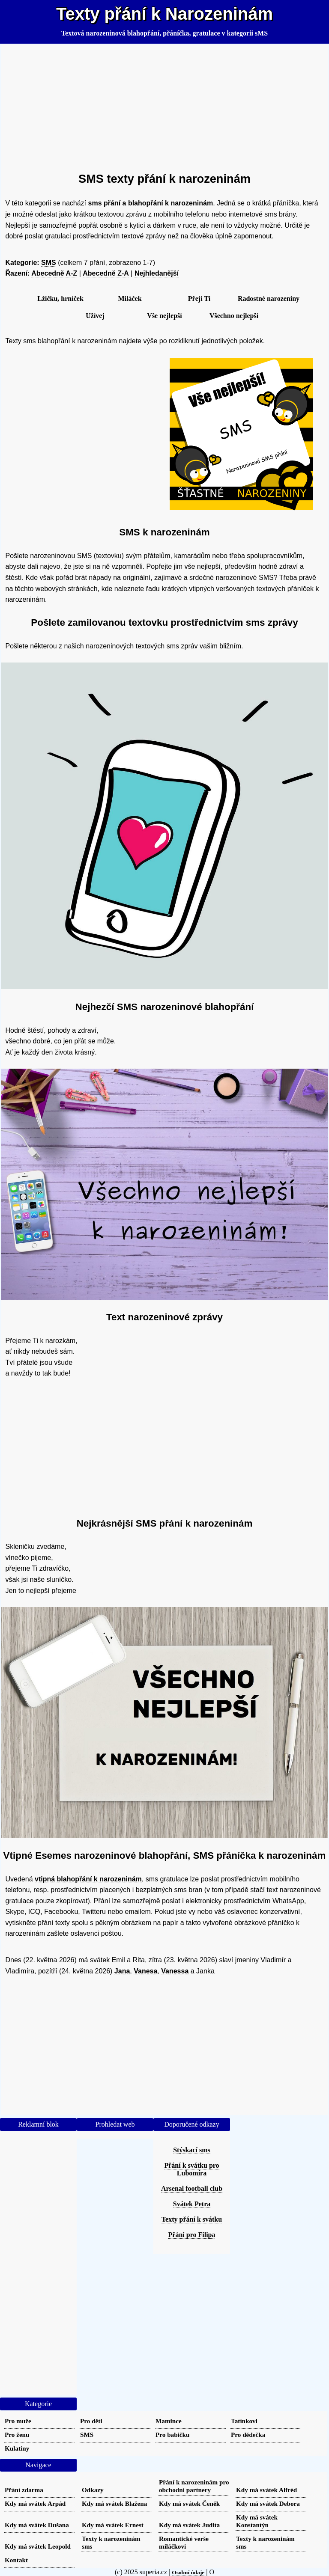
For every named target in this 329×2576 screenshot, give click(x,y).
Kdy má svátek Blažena (114, 2503)
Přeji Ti (199, 298)
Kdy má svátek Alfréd (266, 2489)
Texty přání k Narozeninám (164, 13)
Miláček (129, 298)
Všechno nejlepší (233, 315)
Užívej (95, 315)
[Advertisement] (164, 104)
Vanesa (145, 1971)
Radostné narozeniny (268, 298)
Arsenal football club (191, 2188)
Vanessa (174, 1971)
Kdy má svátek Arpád (35, 2503)
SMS (48, 262)
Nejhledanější (157, 273)
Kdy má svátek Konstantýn (257, 2521)
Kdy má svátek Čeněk (189, 2503)
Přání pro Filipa (191, 2234)
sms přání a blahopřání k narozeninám (150, 203)
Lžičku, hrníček (60, 298)
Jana (122, 1971)
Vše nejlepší (164, 315)
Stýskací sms (191, 2150)
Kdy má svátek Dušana (37, 2524)
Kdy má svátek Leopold (38, 2546)
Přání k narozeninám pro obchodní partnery (194, 2485)
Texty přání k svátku (192, 2219)
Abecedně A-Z (54, 273)
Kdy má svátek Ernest (113, 2524)
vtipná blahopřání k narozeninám (88, 1879)
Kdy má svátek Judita (189, 2524)
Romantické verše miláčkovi (184, 2542)
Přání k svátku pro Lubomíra (191, 2169)
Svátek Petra (192, 2204)
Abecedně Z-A (106, 273)
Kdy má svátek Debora (268, 2503)
